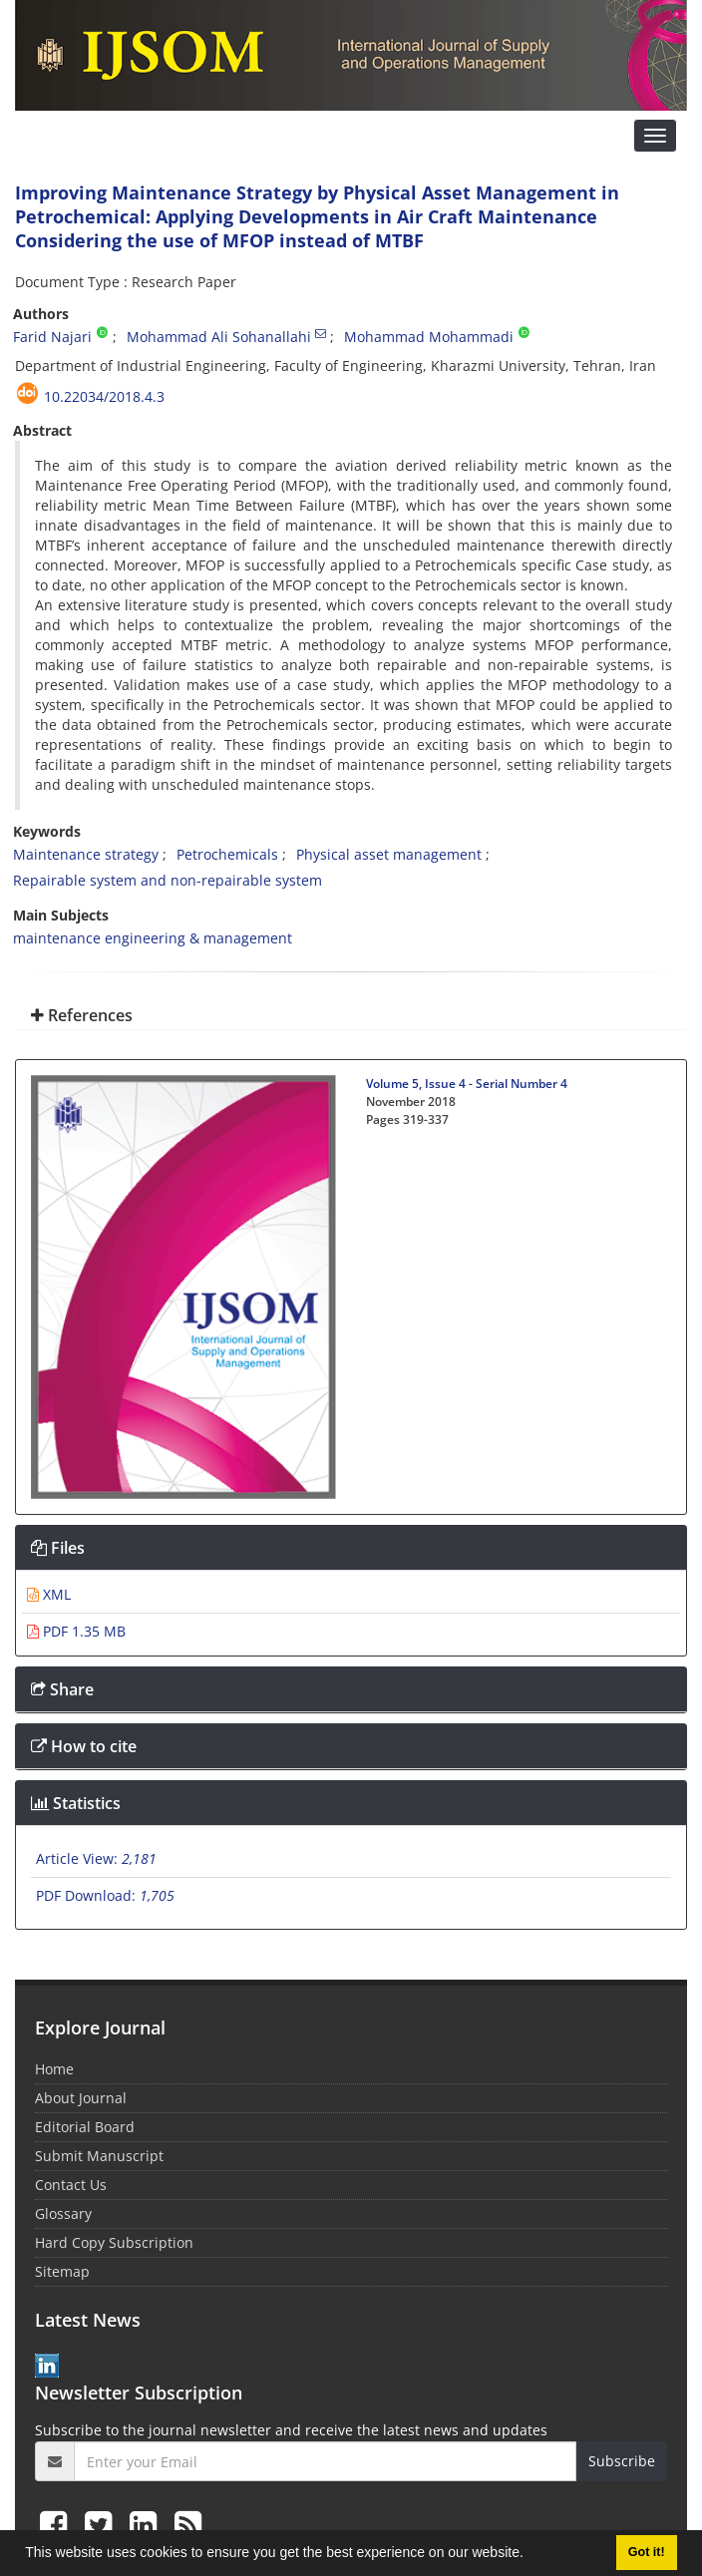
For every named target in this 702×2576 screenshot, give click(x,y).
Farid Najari (52, 336)
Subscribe (621, 2460)
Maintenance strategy (86, 854)
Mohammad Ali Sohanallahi (219, 336)
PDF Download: (105, 1895)
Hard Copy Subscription (114, 2242)
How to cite (84, 1746)
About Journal (81, 2097)
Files (58, 1548)
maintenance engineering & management (152, 937)
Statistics (76, 1803)
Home (54, 2068)
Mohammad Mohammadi (429, 336)
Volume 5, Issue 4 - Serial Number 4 (466, 1083)
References (82, 1015)
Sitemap (62, 2271)
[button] (530, 2555)
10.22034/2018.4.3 (104, 396)
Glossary (63, 2213)
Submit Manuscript (99, 2155)
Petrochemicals (227, 854)
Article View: (96, 1858)
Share (62, 1689)
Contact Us (71, 2184)
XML (49, 1594)
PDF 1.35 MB (76, 1631)
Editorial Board (85, 2126)
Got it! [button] (646, 2552)
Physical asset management (389, 854)
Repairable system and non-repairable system (167, 880)
